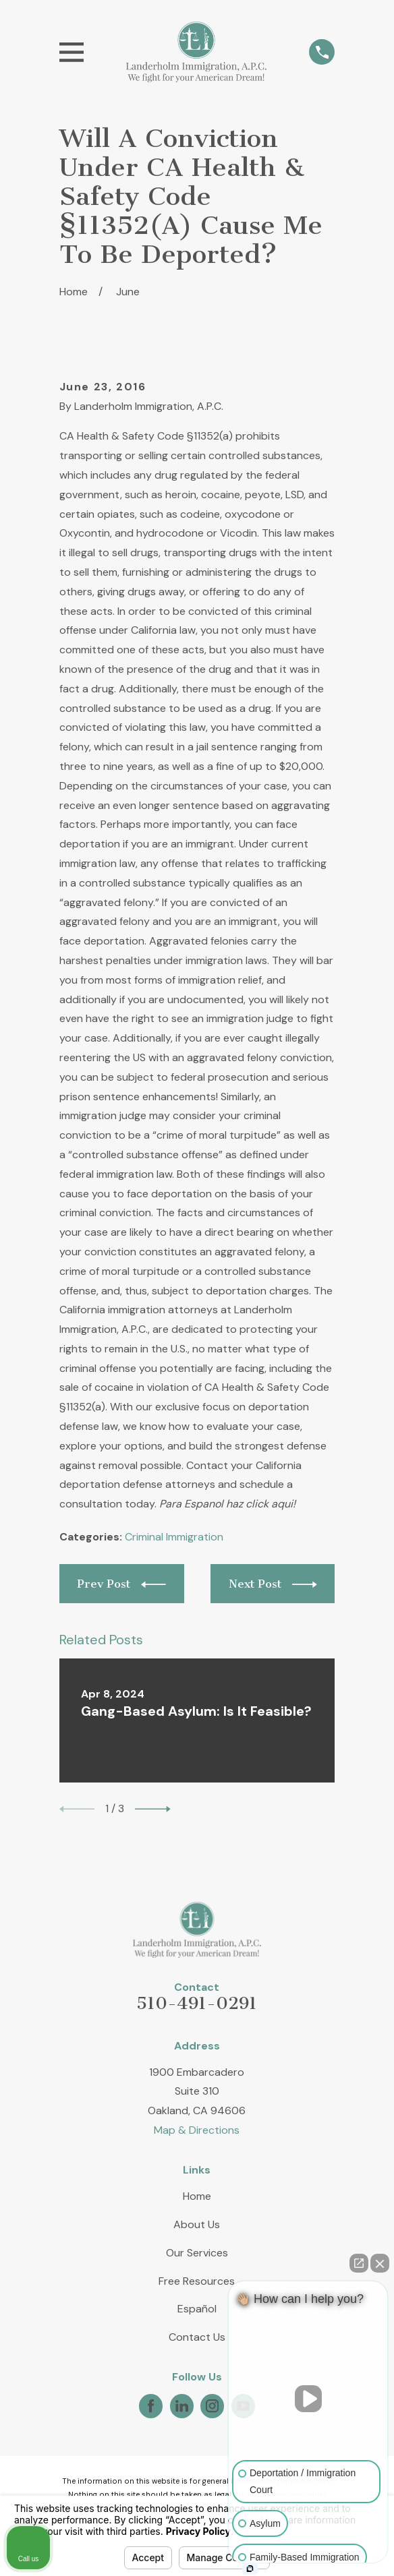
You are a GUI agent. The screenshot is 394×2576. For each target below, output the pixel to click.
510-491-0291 (196, 2003)
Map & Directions (197, 2130)
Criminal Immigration (174, 1537)
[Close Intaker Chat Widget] (379, 2263)
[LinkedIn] (181, 2405)
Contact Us (197, 2337)
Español (197, 2309)
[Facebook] (150, 2405)
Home (197, 2196)
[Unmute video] (308, 2398)
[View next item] (153, 1809)
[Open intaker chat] (250, 2569)
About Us (196, 2224)
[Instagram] (212, 2405)
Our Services (197, 2253)
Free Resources (197, 2281)
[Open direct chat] (358, 2263)
